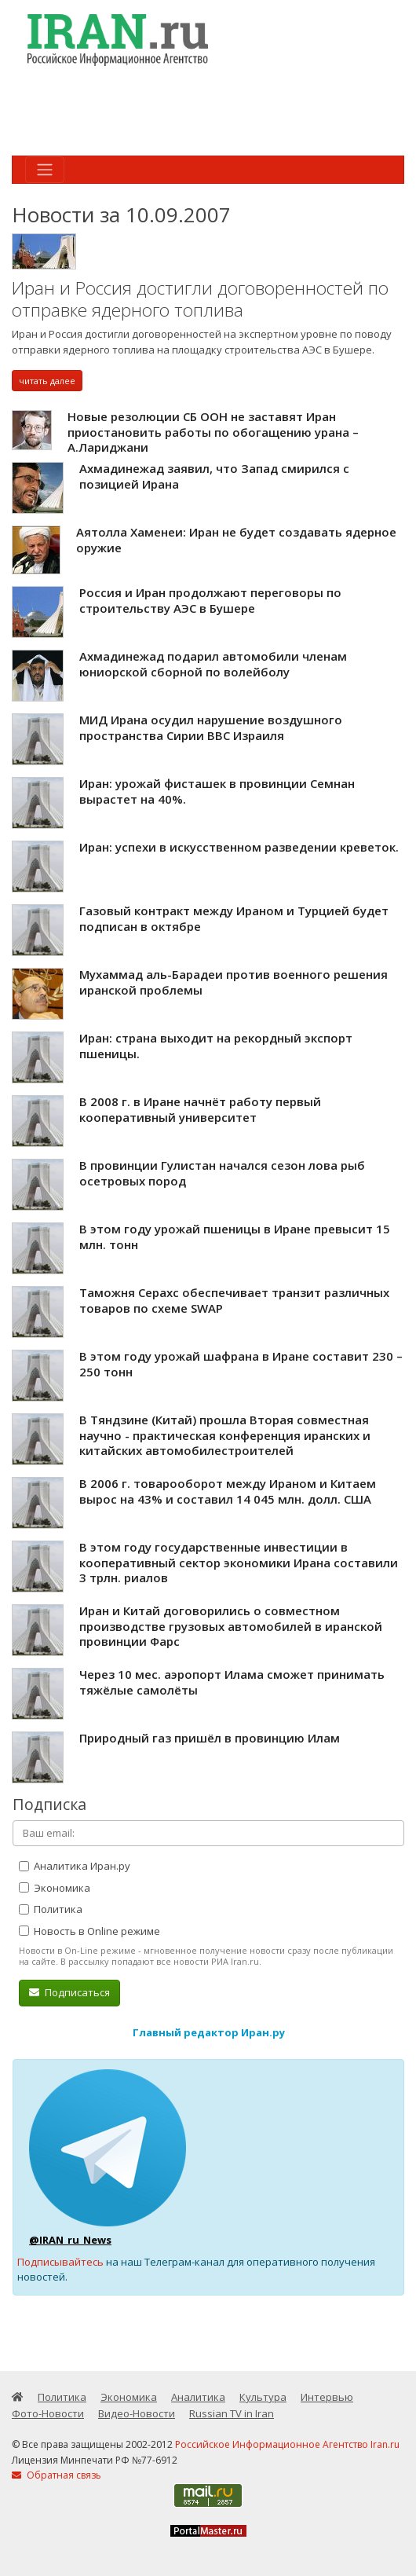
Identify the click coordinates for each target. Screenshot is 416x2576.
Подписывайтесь (60, 2262)
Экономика (54, 1888)
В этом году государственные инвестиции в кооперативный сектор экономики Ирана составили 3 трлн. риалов (238, 1562)
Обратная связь (56, 2475)
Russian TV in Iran (231, 2413)
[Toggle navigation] (44, 169)
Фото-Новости (48, 2413)
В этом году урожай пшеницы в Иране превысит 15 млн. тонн (234, 1236)
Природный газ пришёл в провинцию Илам (209, 1738)
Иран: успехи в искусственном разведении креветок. (239, 847)
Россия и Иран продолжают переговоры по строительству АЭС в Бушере (210, 600)
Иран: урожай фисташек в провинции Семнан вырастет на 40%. (217, 791)
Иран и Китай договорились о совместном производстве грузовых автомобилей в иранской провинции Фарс (230, 1626)
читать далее (47, 381)
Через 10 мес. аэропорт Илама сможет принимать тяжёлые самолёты (232, 1682)
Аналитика (198, 2397)
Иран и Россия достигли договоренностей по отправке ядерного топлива (200, 299)
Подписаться (69, 1992)
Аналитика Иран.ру (74, 1866)
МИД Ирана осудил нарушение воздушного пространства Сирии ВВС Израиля (210, 727)
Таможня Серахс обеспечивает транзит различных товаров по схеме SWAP (234, 1300)
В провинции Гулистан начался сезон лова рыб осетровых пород (222, 1173)
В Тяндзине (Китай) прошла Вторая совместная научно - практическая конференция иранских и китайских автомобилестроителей (224, 1435)
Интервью (327, 2397)
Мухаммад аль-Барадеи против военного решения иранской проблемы (233, 982)
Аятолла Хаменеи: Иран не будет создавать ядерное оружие (236, 539)
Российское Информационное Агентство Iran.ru (287, 2444)
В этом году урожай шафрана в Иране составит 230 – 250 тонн (241, 1364)
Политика (50, 1909)
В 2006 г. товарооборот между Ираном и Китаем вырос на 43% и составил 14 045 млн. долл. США (227, 1491)
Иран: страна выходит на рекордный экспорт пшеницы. (215, 1045)
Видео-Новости (136, 2413)
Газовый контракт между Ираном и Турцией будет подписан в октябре (234, 918)
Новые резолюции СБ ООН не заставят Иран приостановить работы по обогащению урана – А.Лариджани (213, 432)
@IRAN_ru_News (70, 2240)
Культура (262, 2397)
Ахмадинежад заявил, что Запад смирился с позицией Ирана (214, 476)
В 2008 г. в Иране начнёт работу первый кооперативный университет (200, 1109)
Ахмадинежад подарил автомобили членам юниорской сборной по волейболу (213, 664)
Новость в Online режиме (89, 1931)
